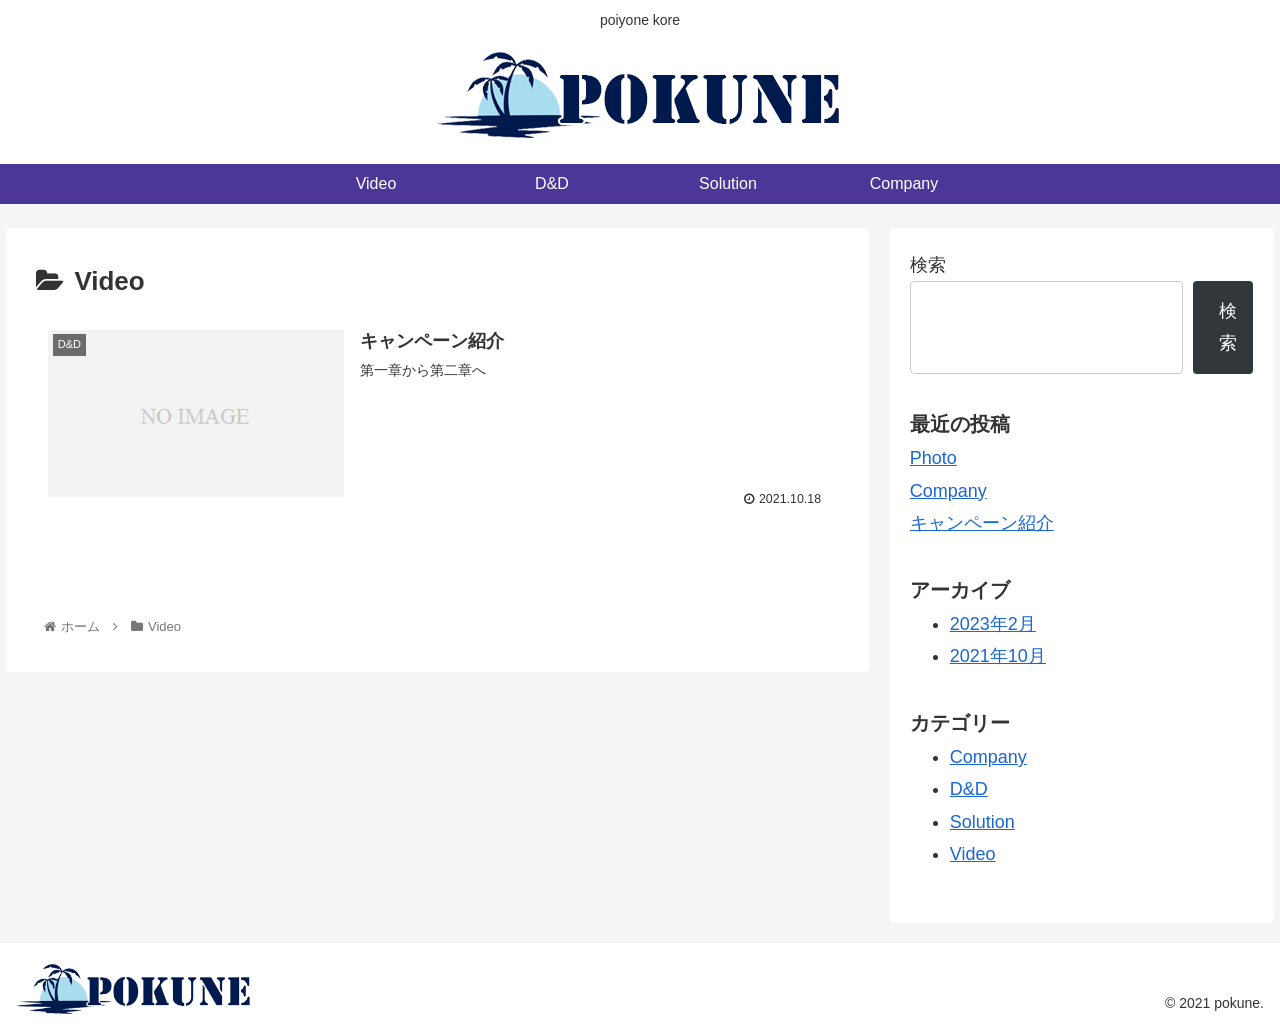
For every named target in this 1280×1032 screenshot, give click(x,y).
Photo (933, 458)
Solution (982, 822)
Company (948, 491)
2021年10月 (998, 656)
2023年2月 (993, 624)
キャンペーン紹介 (982, 523)
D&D (969, 789)
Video (973, 854)
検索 (928, 265)
